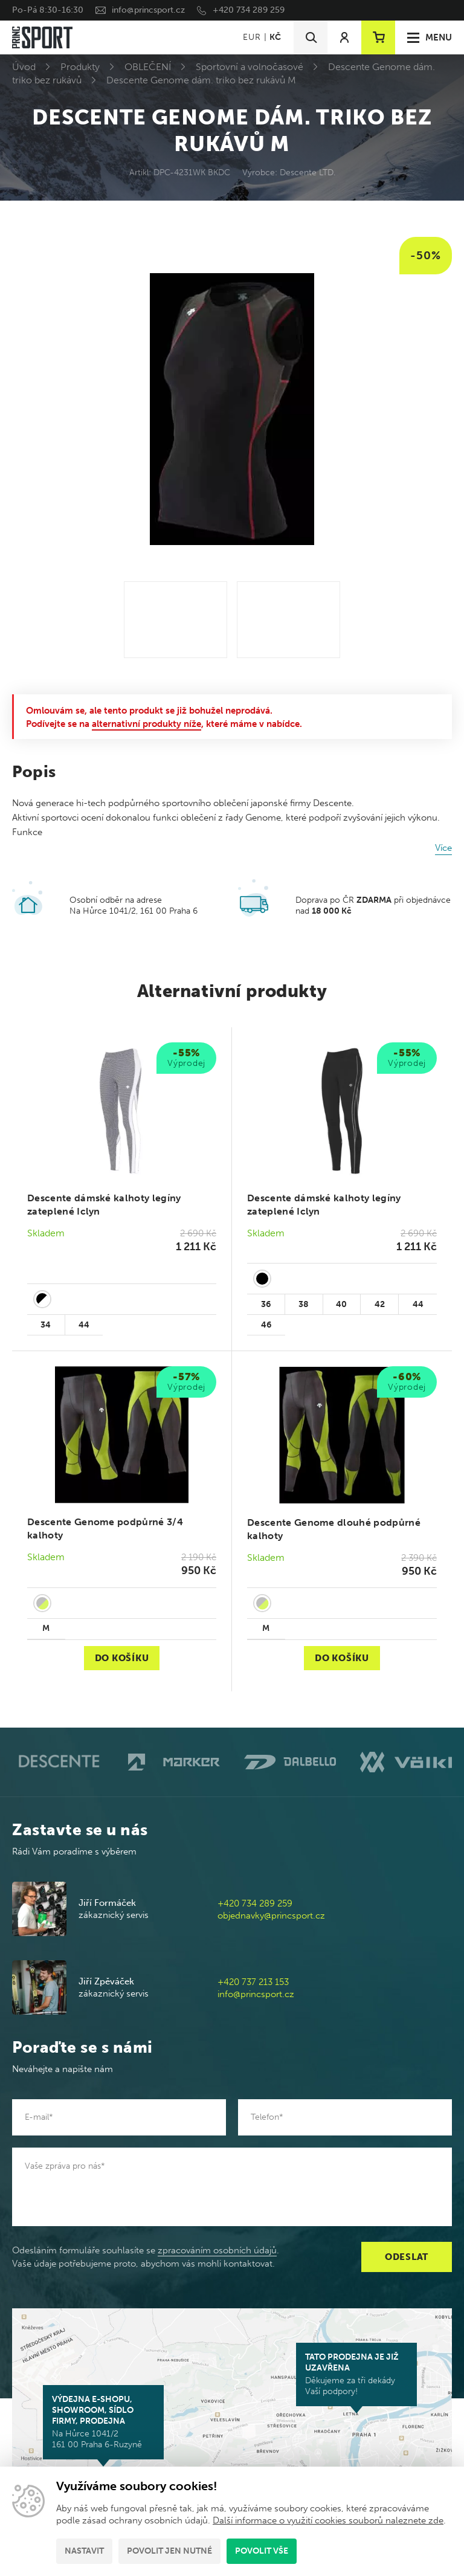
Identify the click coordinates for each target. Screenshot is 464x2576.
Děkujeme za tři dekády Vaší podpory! (356, 2374)
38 (303, 1304)
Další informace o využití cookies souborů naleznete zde (328, 2520)
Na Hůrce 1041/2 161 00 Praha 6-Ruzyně (103, 2422)
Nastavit (84, 2551)
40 (341, 1304)
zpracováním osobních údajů (217, 2250)
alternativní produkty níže (146, 723)
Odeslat (406, 2257)
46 (266, 1325)
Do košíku (122, 1658)
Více (443, 847)
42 (380, 1304)
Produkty (80, 67)
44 (84, 1325)
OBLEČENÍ (147, 67)
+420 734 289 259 (249, 10)
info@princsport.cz (148, 10)
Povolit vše (261, 2551)
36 (266, 1304)
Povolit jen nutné (169, 2551)
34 (45, 1325)
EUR (251, 37)
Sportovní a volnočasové (249, 67)
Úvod (24, 67)
